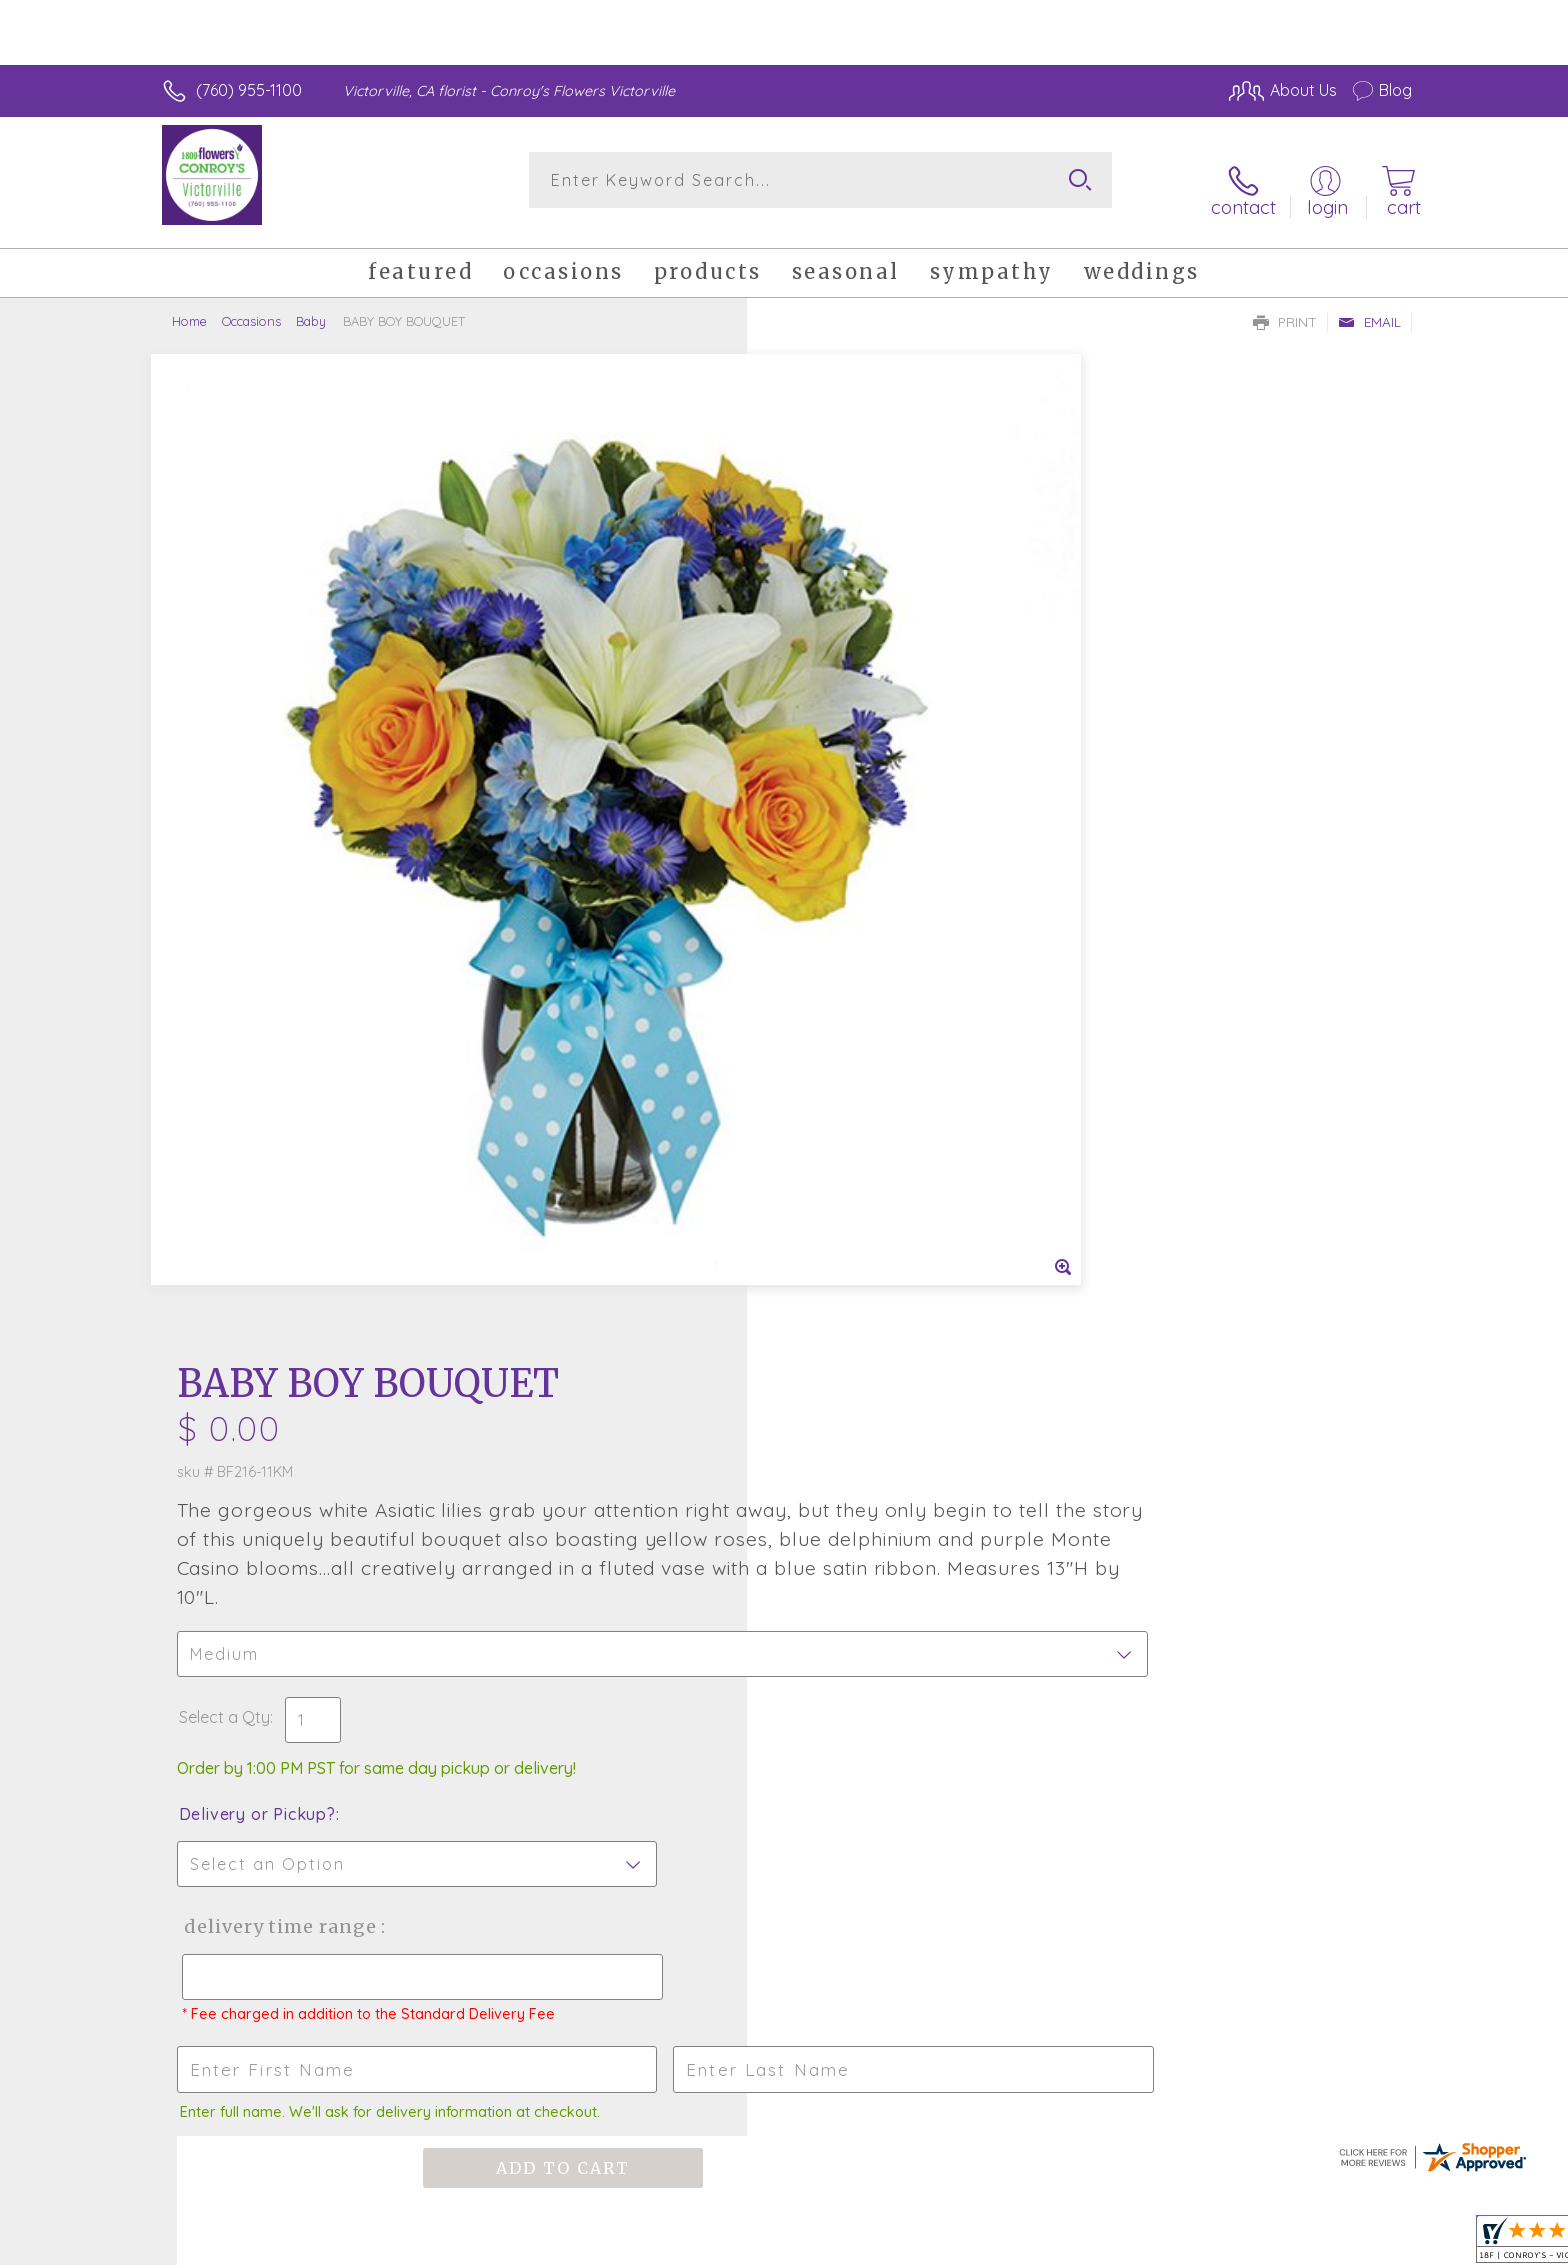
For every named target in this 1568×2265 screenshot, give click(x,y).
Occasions (251, 305)
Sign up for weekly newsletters (1034, 1446)
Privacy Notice (1092, 2245)
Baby (311, 305)
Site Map (1358, 2245)
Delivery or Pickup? (864, 816)
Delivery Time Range (884, 928)
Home (189, 305)
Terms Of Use (974, 2245)
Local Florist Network (1235, 2245)
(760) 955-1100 (249, 90)
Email (1369, 306)
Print (1285, 306)
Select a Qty (831, 719)
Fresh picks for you (609, 1458)
